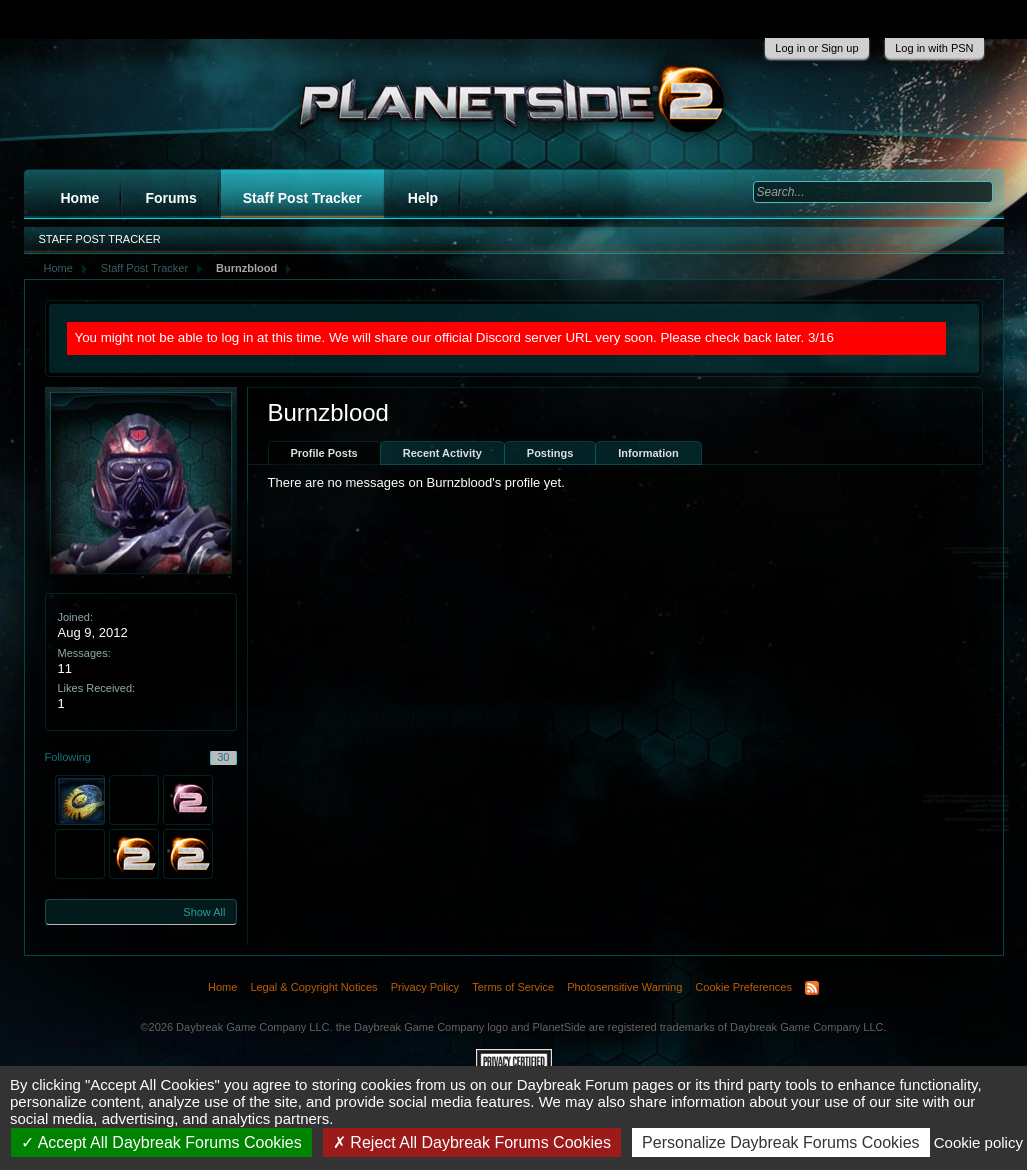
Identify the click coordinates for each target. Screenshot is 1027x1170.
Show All (204, 912)
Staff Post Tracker (302, 198)
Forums (170, 198)
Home (80, 198)
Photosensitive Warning (624, 987)
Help (423, 198)
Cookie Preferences (743, 987)
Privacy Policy (425, 987)
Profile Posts (324, 453)
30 (223, 757)
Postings (550, 453)
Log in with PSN (934, 48)
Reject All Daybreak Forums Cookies (472, 1142)
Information (648, 453)
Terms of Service (513, 987)
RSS (812, 988)
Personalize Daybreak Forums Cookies (780, 1142)
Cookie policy (978, 1142)
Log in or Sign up (816, 48)
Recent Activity (442, 453)
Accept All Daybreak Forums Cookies (161, 1142)
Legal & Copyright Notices (313, 987)
